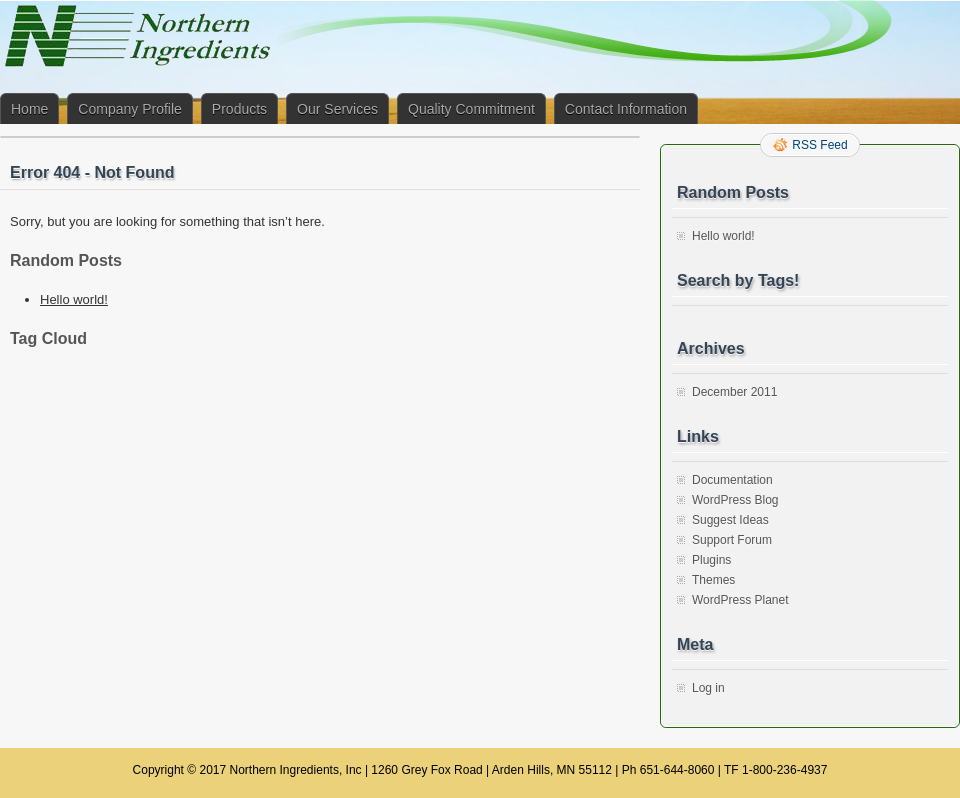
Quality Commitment (471, 109)
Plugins (711, 560)
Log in (708, 688)
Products (239, 109)
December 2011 (734, 392)
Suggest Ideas (730, 520)
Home (29, 109)
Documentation (732, 480)
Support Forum (732, 540)
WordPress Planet (740, 600)
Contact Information (626, 109)
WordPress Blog (735, 500)
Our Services (337, 109)
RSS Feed (819, 145)
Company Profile (130, 109)
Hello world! (74, 299)
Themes (713, 580)
